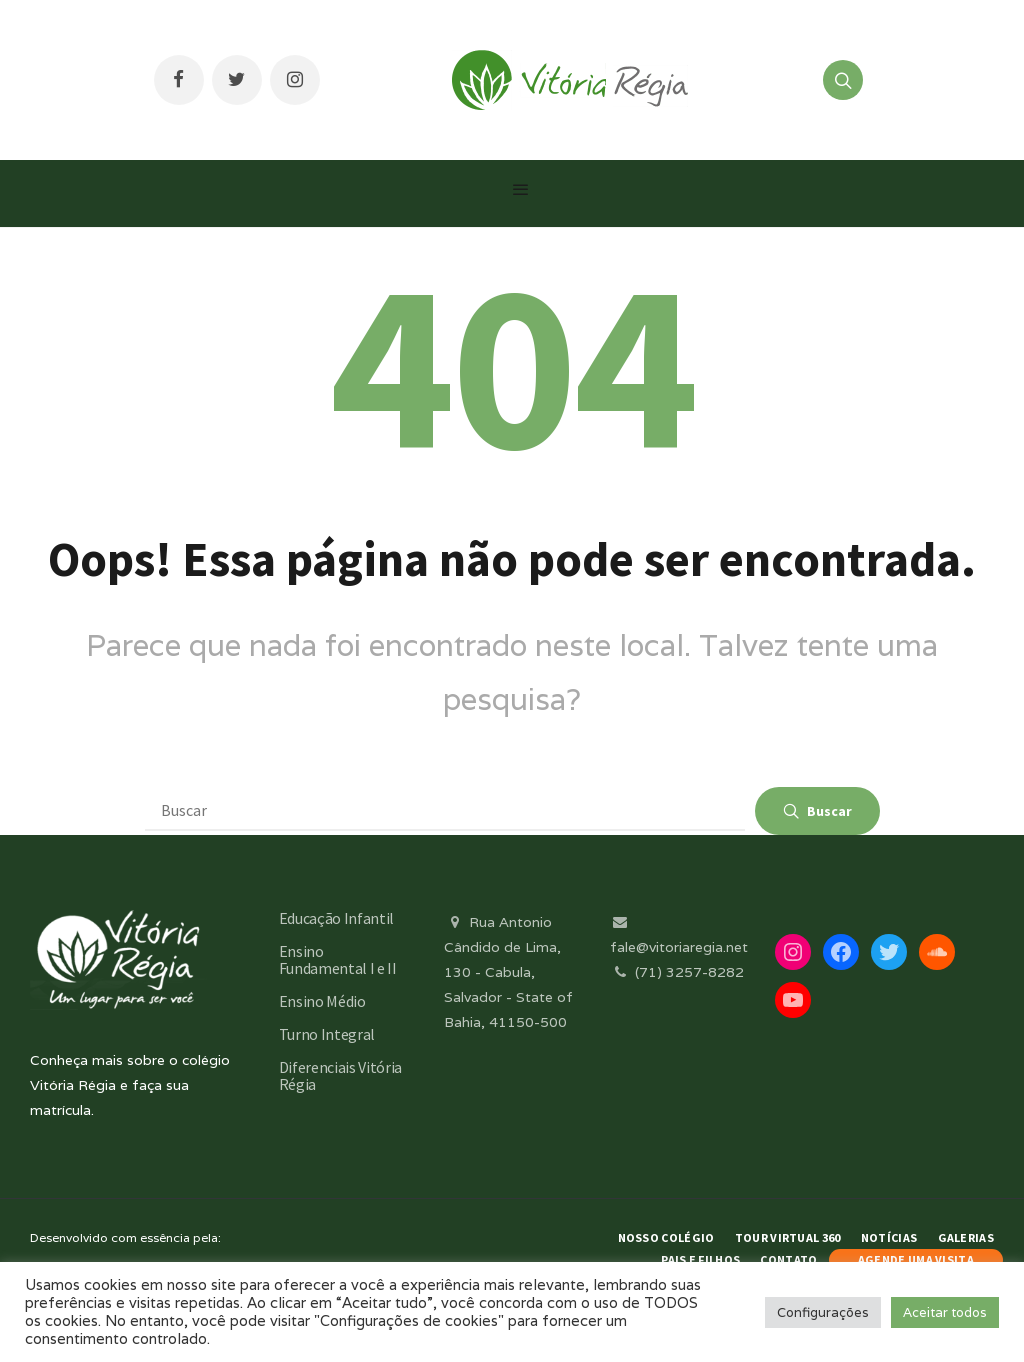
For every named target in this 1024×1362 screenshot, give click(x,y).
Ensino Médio (322, 1001)
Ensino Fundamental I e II (338, 959)
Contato (788, 1259)
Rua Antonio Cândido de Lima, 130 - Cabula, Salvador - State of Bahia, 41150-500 (508, 972)
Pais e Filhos (700, 1259)
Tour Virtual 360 (788, 1237)
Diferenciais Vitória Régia (341, 1075)
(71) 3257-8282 (677, 972)
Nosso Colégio (666, 1237)
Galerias (966, 1237)
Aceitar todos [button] (945, 1312)
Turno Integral (327, 1034)
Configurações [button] (823, 1312)
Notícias (889, 1237)
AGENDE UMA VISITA (916, 1259)
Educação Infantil (337, 918)
